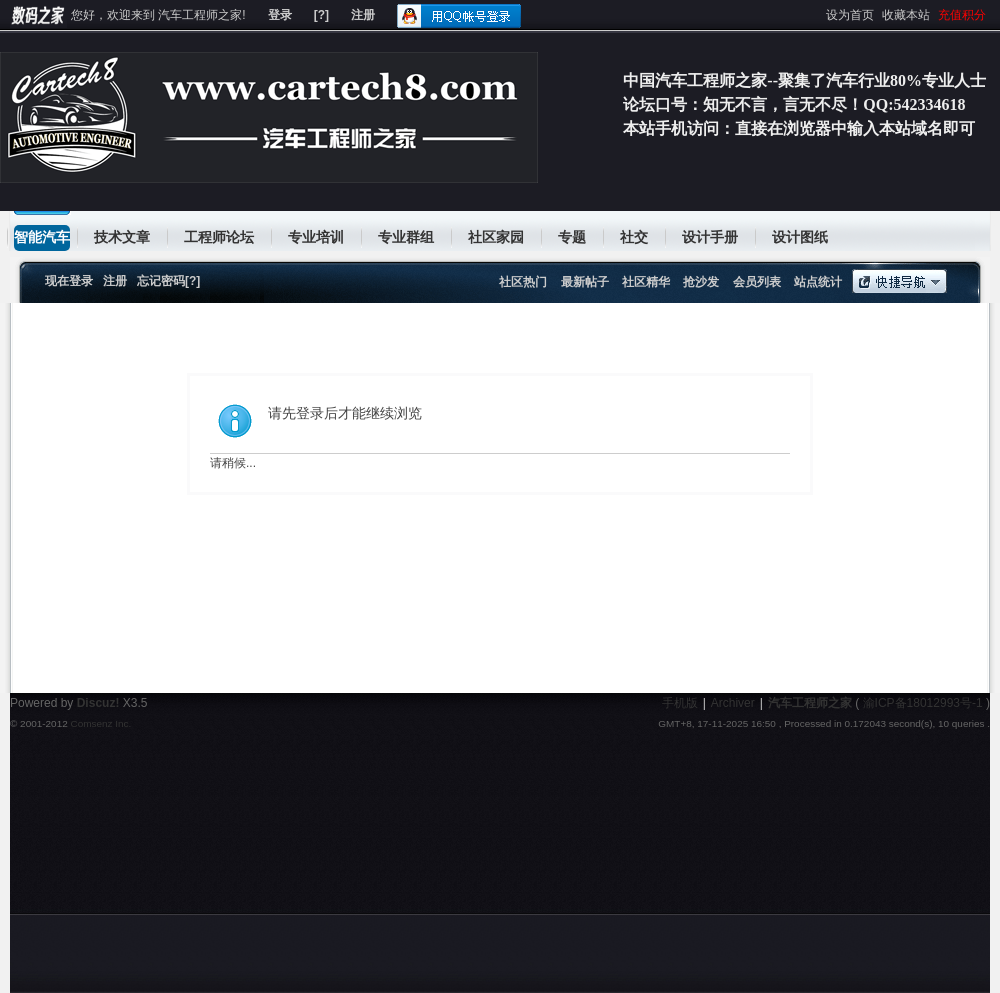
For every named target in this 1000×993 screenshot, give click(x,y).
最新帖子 (585, 282)
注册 (363, 15)
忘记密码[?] (168, 281)
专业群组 (406, 237)
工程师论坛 (219, 237)
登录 (280, 15)
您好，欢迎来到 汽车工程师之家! (158, 15)
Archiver (733, 703)
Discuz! (98, 703)
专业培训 (316, 237)
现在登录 (69, 281)
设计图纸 (800, 237)
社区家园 (496, 237)
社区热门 (523, 282)
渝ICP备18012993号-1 (923, 703)
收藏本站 (906, 15)
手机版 (680, 703)
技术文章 (122, 237)
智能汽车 (42, 237)
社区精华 (646, 282)
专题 (572, 237)
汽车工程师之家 (810, 703)
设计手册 (710, 237)
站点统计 (818, 282)
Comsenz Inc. (100, 723)
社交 (634, 237)
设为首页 (850, 15)
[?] (321, 15)
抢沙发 (701, 282)
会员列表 (757, 282)
